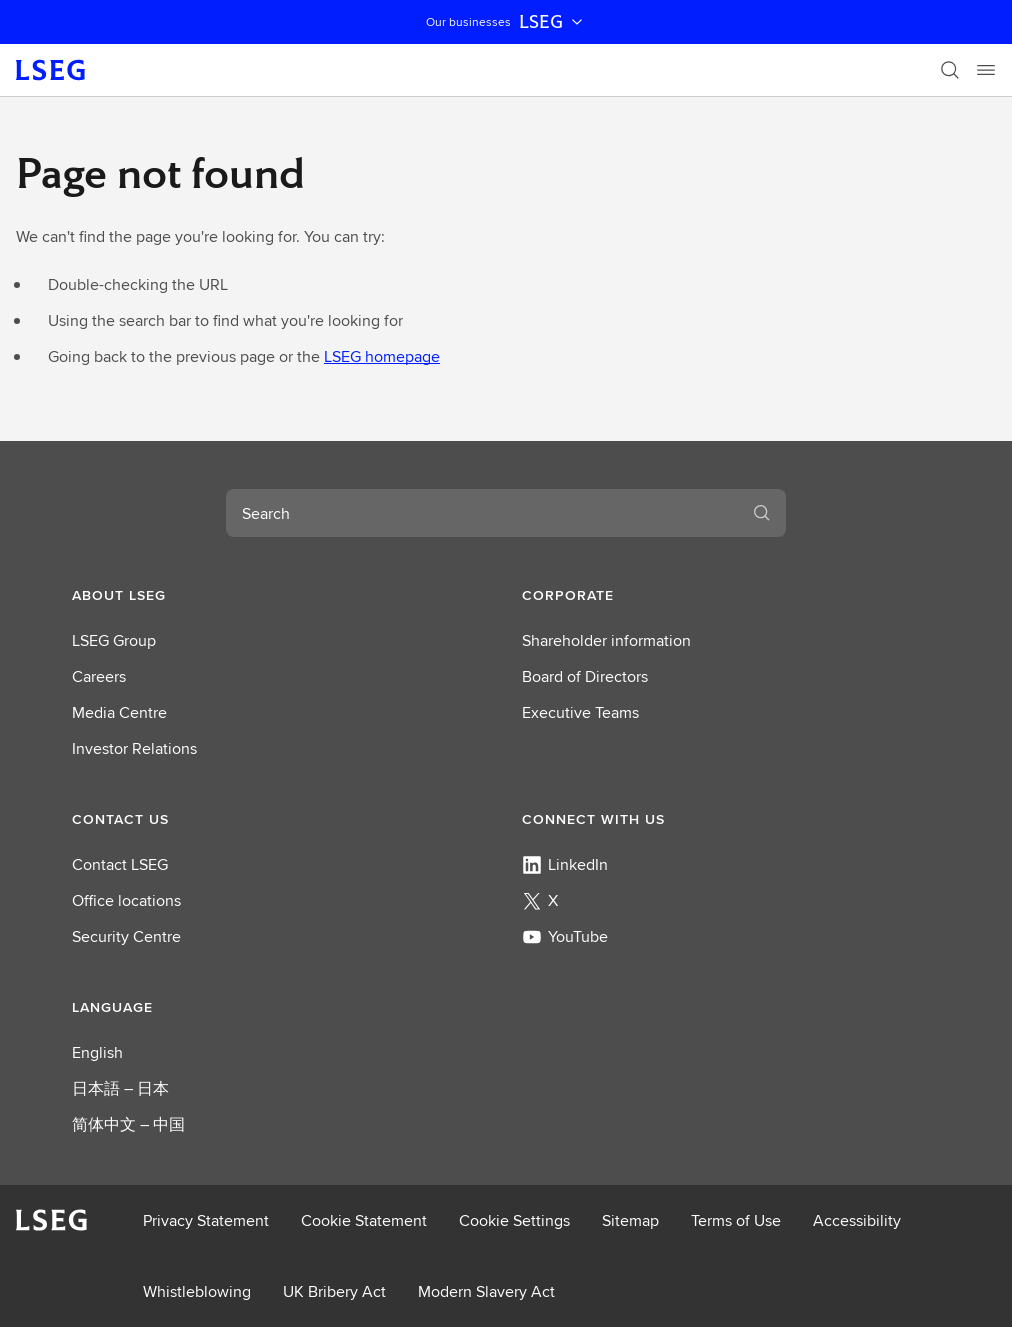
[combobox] (482, 513)
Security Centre (126, 936)
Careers (99, 676)
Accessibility (857, 1220)
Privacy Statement (206, 1220)
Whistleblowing (197, 1291)
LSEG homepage (382, 356)
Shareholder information (606, 640)
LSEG (553, 22)
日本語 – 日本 (120, 1088)
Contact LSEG (120, 864)
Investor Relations (134, 748)
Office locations (126, 900)
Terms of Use (736, 1220)
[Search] (950, 70)
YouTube (565, 936)
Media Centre (119, 712)
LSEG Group (114, 640)
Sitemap (630, 1220)
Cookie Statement (364, 1220)
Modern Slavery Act (486, 1291)
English (97, 1052)
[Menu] (986, 70)
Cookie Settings (514, 1220)
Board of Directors (585, 676)
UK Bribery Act (334, 1291)
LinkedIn (565, 864)
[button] (281, 595)
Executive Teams (580, 712)
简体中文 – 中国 (128, 1124)
